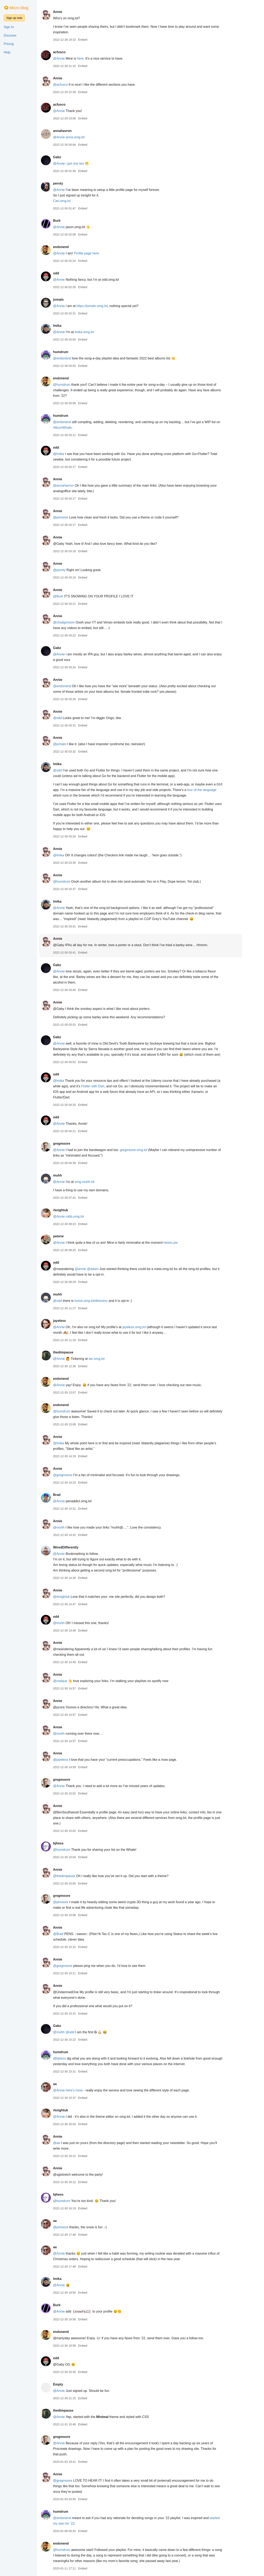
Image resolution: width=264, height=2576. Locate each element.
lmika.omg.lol (94, 332)
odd (66, 273)
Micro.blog (18, 8)
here (90, 58)
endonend (70, 247)
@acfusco (70, 84)
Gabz (67, 157)
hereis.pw (180, 1242)
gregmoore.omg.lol (143, 1150)
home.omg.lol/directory (101, 1300)
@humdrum (71, 384)
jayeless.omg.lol (143, 1327)
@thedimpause (74, 1876)
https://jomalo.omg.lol (101, 306)
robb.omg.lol (84, 1216)
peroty (68, 183)
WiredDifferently (75, 1547)
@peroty (69, 570)
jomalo (68, 299)
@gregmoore (72, 1475)
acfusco (69, 52)
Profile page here (96, 253)
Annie (67, 12)
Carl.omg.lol (71, 201)
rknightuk (70, 1210)
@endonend (72, 358)
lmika (67, 325)
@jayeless (70, 1759)
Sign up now (14, 18)
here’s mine (83, 2090)
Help (7, 52)
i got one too (84, 163)
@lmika (68, 454)
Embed (92, 39)
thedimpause (73, 1352)
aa (64, 2084)
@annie (90, 1269)
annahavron (72, 131)
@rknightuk (71, 1596)
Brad (66, 1494)
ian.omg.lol (106, 1358)
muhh (67, 1175)
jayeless (69, 1320)
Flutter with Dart (102, 1086)
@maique (70, 1681)
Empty (68, 2384)
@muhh (68, 1527)
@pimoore (70, 517)
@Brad (68, 1934)
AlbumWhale (72, 427)
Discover (10, 35)
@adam (102, 1269)
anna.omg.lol (84, 137)
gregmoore (71, 1143)
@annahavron (73, 485)
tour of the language (211, 790)
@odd (67, 718)
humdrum (70, 352)
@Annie (68, 58)
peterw (68, 1236)
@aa (66, 2143)
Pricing (9, 44)
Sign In (9, 27)
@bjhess (69, 2058)
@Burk (68, 596)
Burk (66, 220)
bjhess (68, 1843)
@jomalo (69, 744)
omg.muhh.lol (94, 1182)
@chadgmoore (73, 622)
